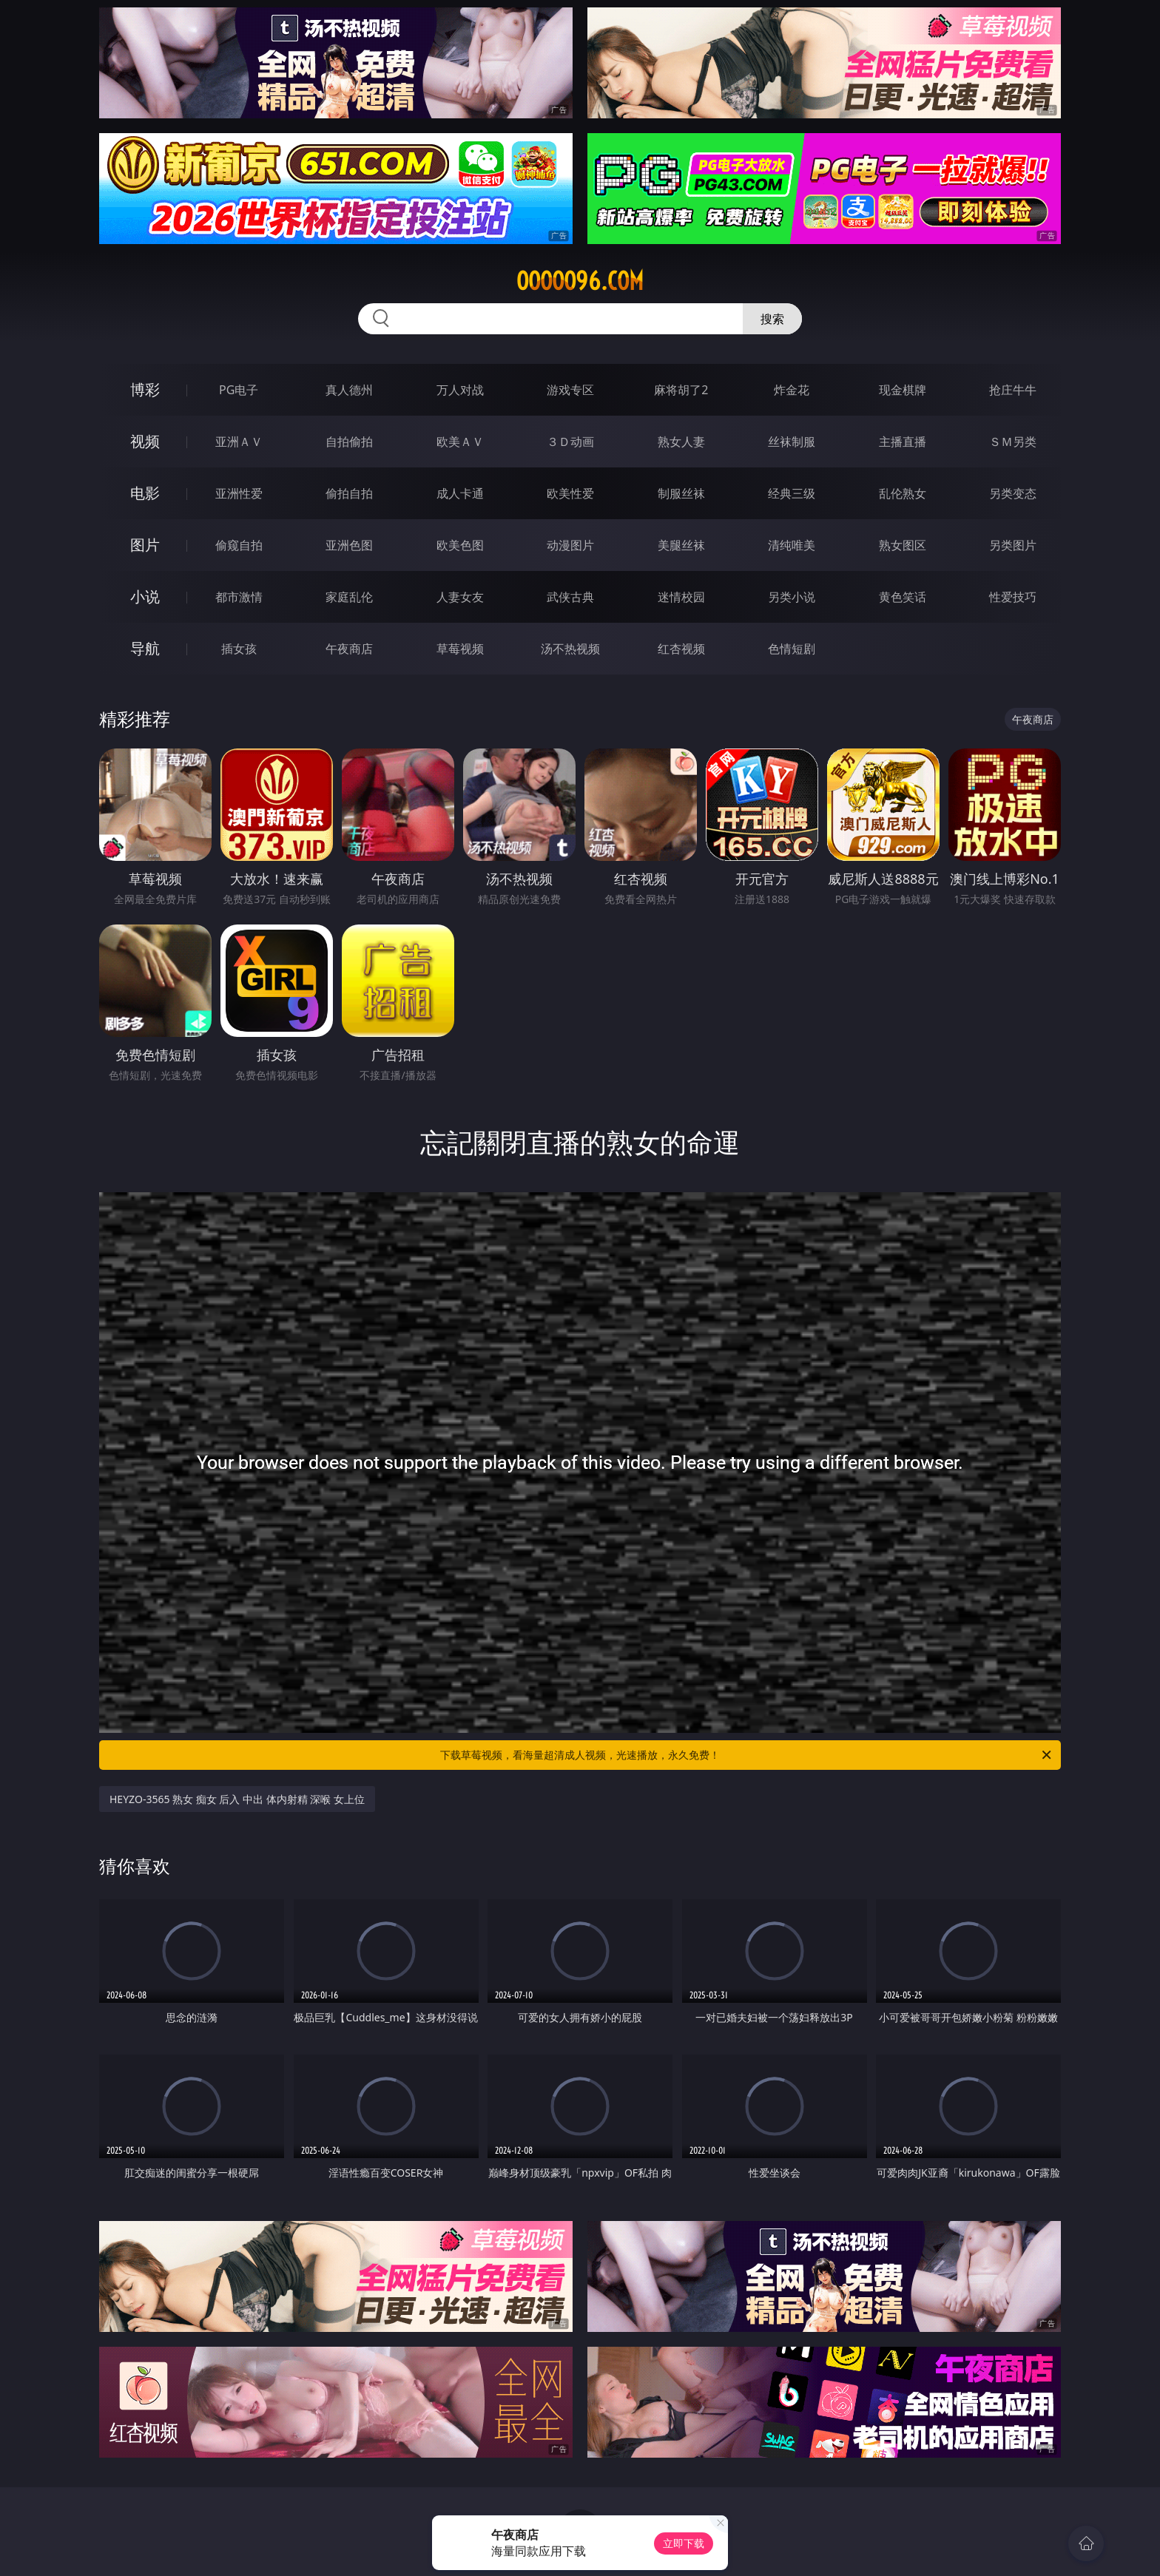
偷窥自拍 (239, 545)
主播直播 (902, 441)
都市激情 (239, 597)
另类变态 (1012, 493)
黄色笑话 (902, 597)
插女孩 (239, 648)
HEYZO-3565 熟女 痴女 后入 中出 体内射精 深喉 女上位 (237, 1799)
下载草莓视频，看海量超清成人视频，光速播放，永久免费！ (746, 1755)
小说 (145, 596)
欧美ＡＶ (460, 441)
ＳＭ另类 (1012, 441)
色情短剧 (791, 648)
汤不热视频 (570, 648)
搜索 (772, 319)
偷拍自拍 (349, 493)
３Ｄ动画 (570, 441)
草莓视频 (460, 648)
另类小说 (791, 597)
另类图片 (1012, 545)
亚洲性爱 (239, 493)
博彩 (145, 389)
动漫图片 (570, 545)
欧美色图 (460, 545)
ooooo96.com (580, 281)
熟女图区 (902, 545)
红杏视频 (681, 648)
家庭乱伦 (349, 597)
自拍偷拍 (349, 441)
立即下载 (683, 2543)
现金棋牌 (902, 390)
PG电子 (238, 390)
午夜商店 (349, 648)
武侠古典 (570, 597)
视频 (145, 441)
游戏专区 (570, 390)
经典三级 (791, 493)
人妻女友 (460, 597)
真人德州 (349, 390)
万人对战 (460, 390)
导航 (145, 648)
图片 (145, 545)
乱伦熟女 (902, 493)
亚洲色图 (349, 545)
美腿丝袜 (681, 545)
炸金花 (791, 390)
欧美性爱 (570, 493)
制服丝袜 (681, 493)
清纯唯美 (791, 545)
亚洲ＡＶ (239, 441)
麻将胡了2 (681, 390)
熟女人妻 (681, 441)
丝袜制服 (791, 441)
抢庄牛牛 (1012, 390)
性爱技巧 (1012, 597)
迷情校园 (681, 597)
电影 (145, 493)
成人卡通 (460, 493)
